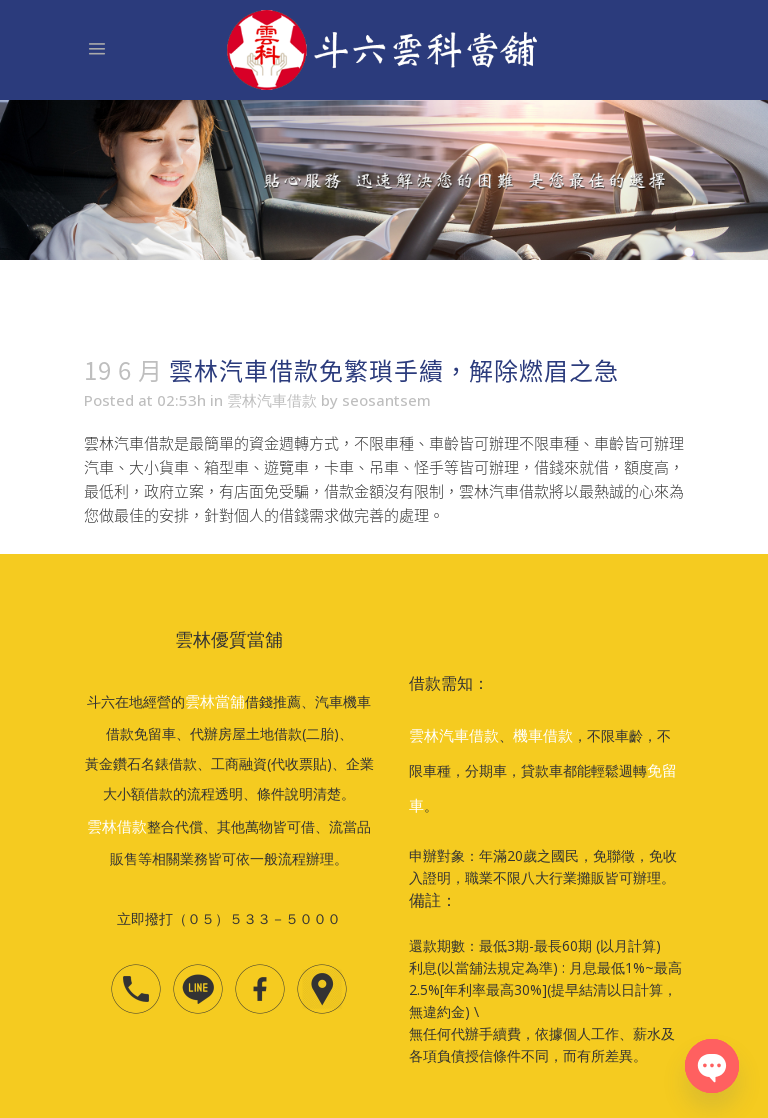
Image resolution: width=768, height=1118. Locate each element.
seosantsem (386, 400)
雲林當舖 (215, 701)
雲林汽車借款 (272, 400)
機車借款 (543, 735)
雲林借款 (117, 826)
